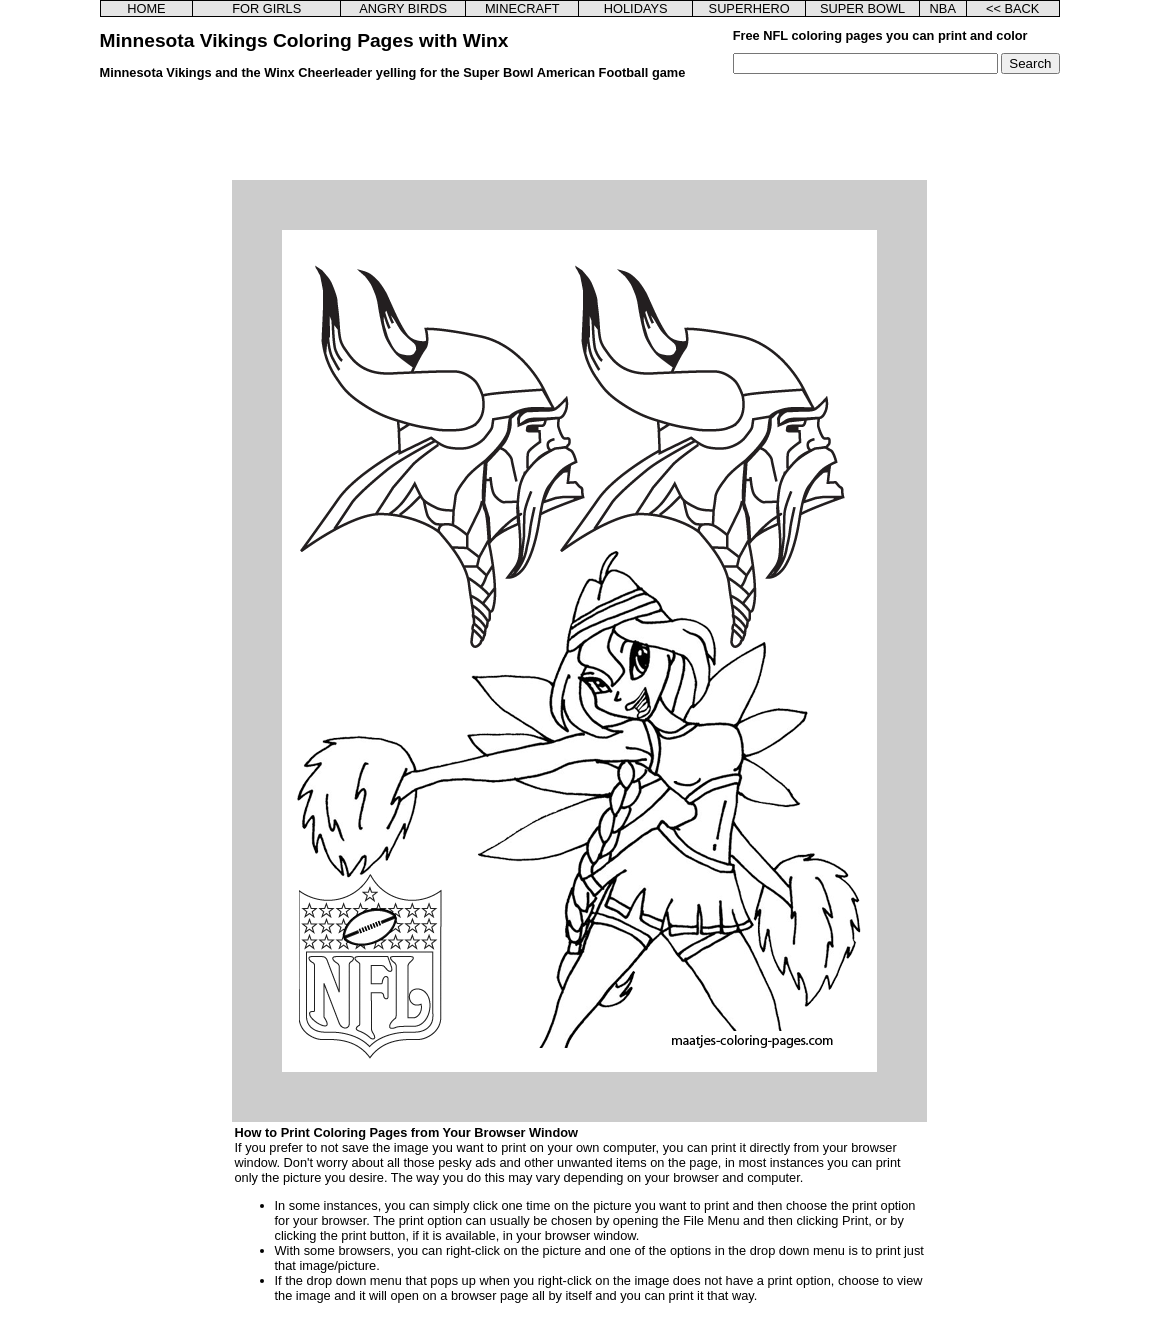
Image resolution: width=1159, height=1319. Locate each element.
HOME (146, 8)
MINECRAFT (522, 8)
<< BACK (1012, 8)
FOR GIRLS (266, 8)
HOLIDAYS (636, 8)
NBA (943, 8)
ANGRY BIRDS (403, 8)
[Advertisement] (580, 135)
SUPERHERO (749, 8)
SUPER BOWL (862, 8)
